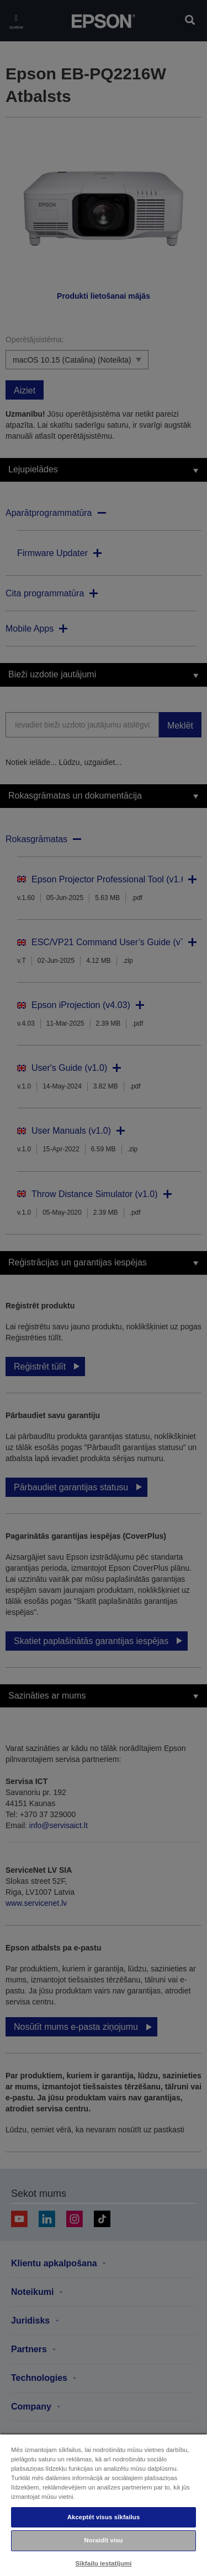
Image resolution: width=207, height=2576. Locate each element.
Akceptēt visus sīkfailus (103, 2517)
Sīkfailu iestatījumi (103, 2563)
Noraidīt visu (103, 2540)
